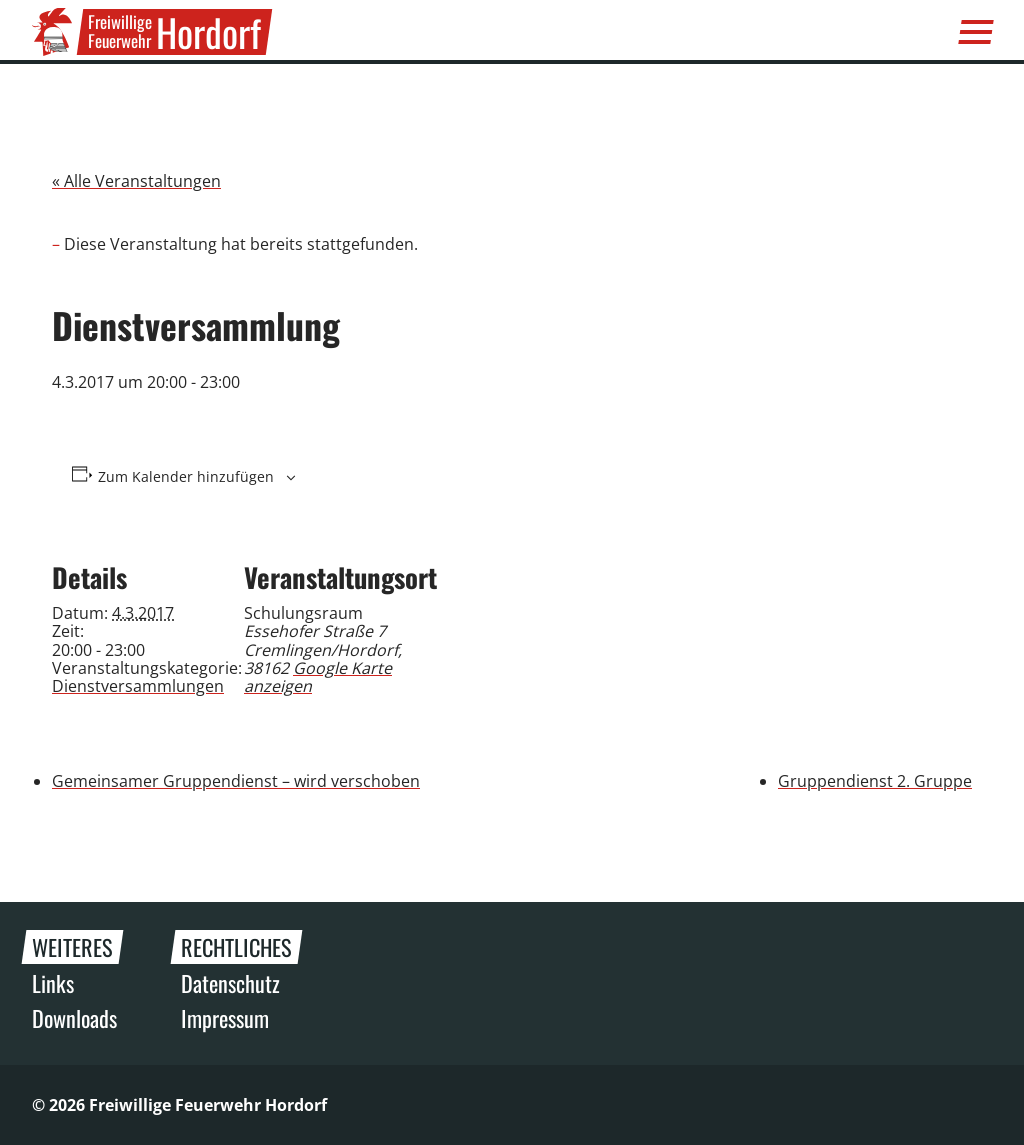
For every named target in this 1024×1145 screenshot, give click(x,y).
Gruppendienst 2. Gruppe (875, 781)
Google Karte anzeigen (318, 677)
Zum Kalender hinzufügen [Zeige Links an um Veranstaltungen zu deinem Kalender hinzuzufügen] (186, 477)
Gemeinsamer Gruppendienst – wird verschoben (236, 781)
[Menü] (976, 32)
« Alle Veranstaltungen (136, 181)
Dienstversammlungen (138, 686)
